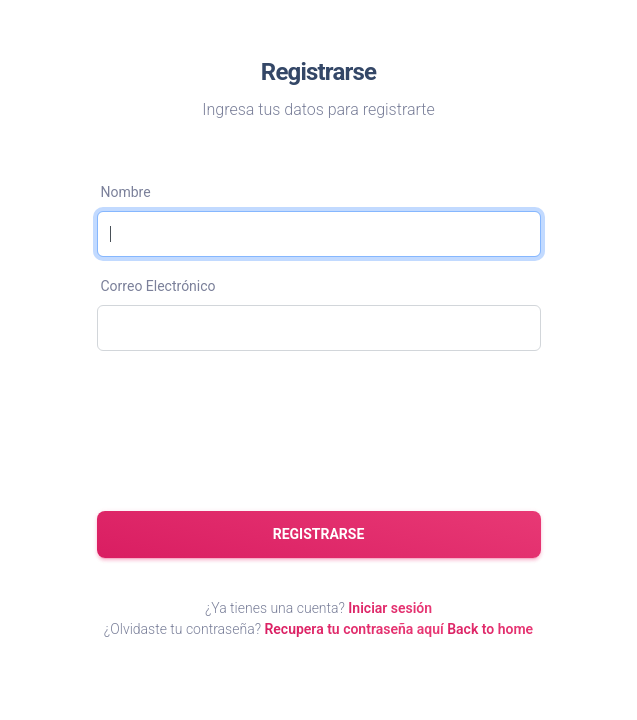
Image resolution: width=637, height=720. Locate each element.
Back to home (490, 629)
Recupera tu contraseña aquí (353, 629)
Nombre (126, 192)
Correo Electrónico (158, 286)
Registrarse (319, 534)
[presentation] (249, 432)
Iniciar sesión (390, 608)
